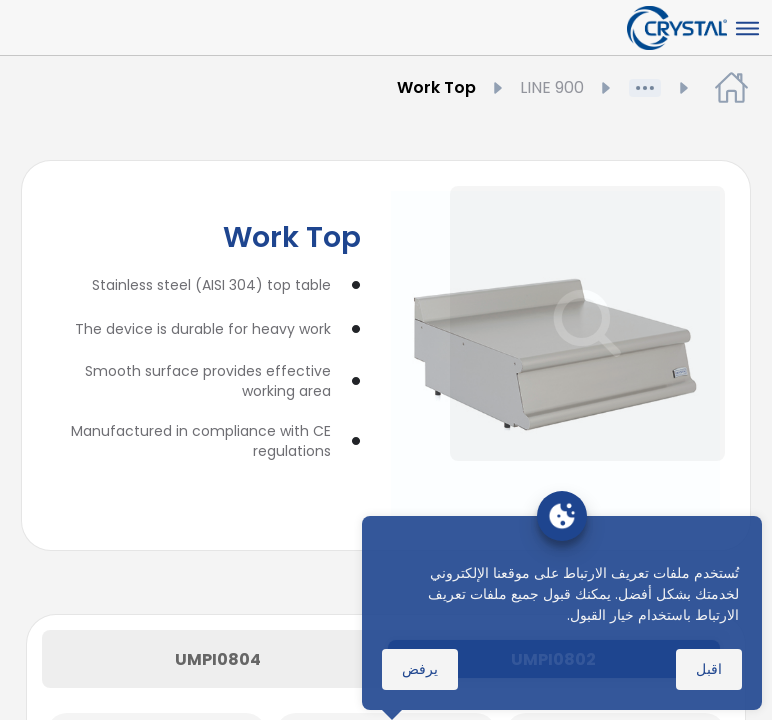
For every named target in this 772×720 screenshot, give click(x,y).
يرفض (420, 669)
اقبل (709, 669)
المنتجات (606, 88)
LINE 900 (536, 87)
